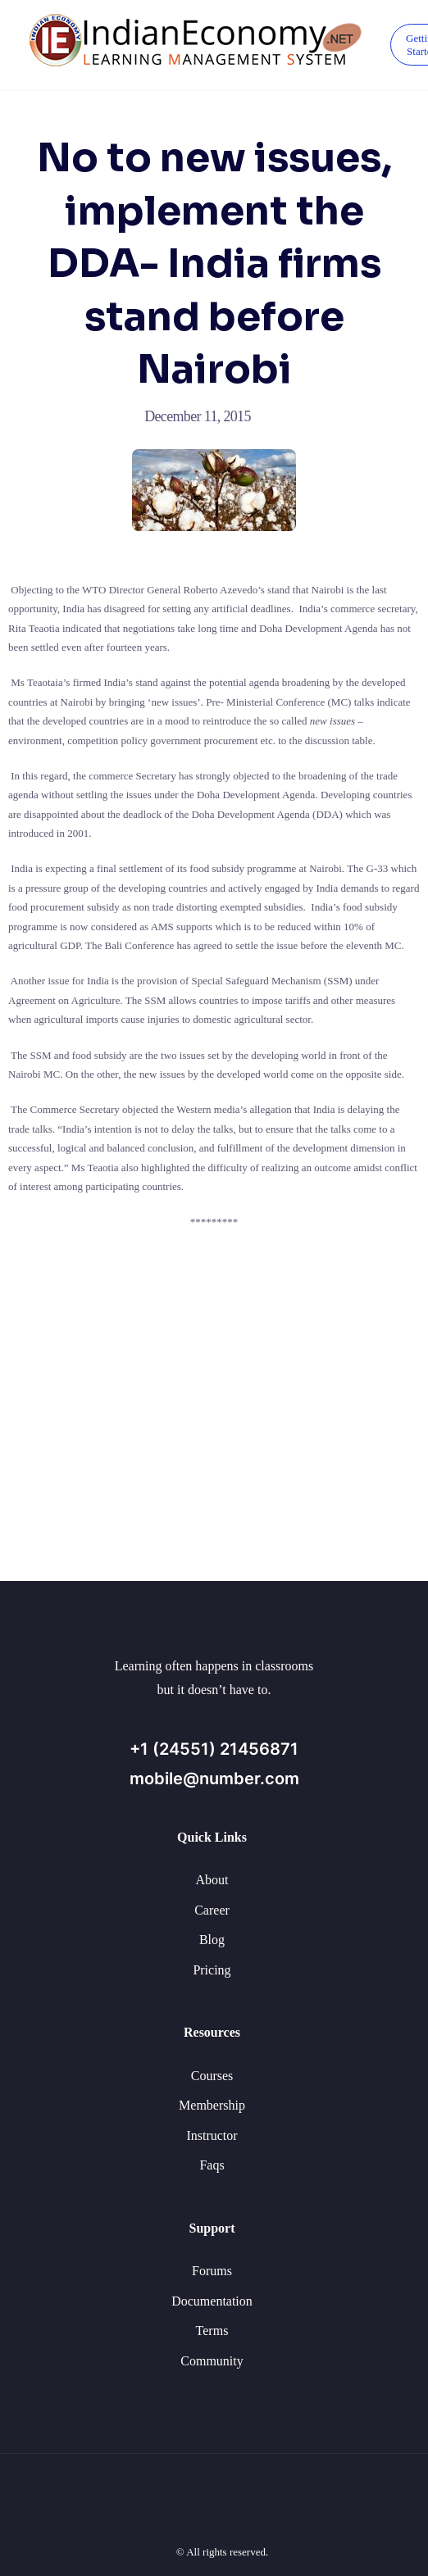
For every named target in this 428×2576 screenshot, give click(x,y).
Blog (212, 1940)
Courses (212, 2076)
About (212, 1880)
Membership (212, 2105)
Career (212, 1910)
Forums (212, 2271)
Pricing (211, 1970)
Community (211, 2361)
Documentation (212, 2301)
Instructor (211, 2135)
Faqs (211, 2165)
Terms (212, 2330)
